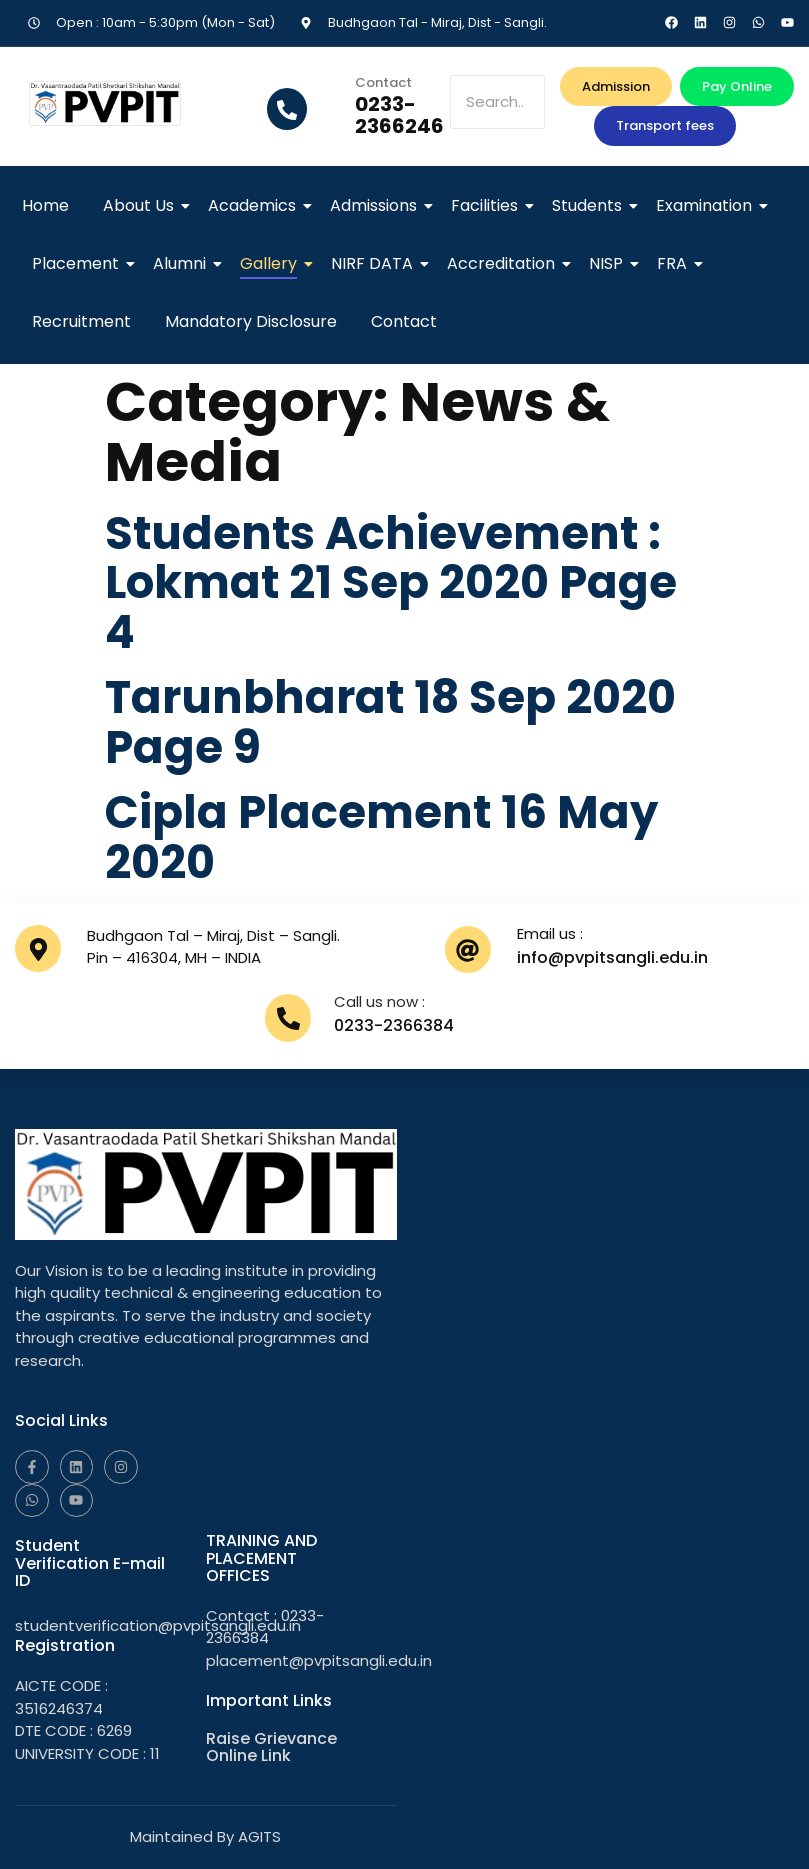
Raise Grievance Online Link (271, 1747)
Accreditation (504, 263)
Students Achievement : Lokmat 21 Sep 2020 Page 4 (392, 583)
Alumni (183, 263)
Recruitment (81, 321)
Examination (707, 205)
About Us (142, 205)
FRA (675, 263)
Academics (255, 205)
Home (45, 205)
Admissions (377, 205)
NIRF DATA (375, 263)
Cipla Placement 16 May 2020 (381, 837)
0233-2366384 (394, 1025)
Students (590, 205)
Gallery (272, 263)
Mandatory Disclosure (251, 321)
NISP (609, 263)
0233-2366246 (399, 115)
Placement (79, 263)
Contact (404, 321)
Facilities (488, 205)
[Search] (497, 102)
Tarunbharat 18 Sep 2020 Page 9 (392, 722)
